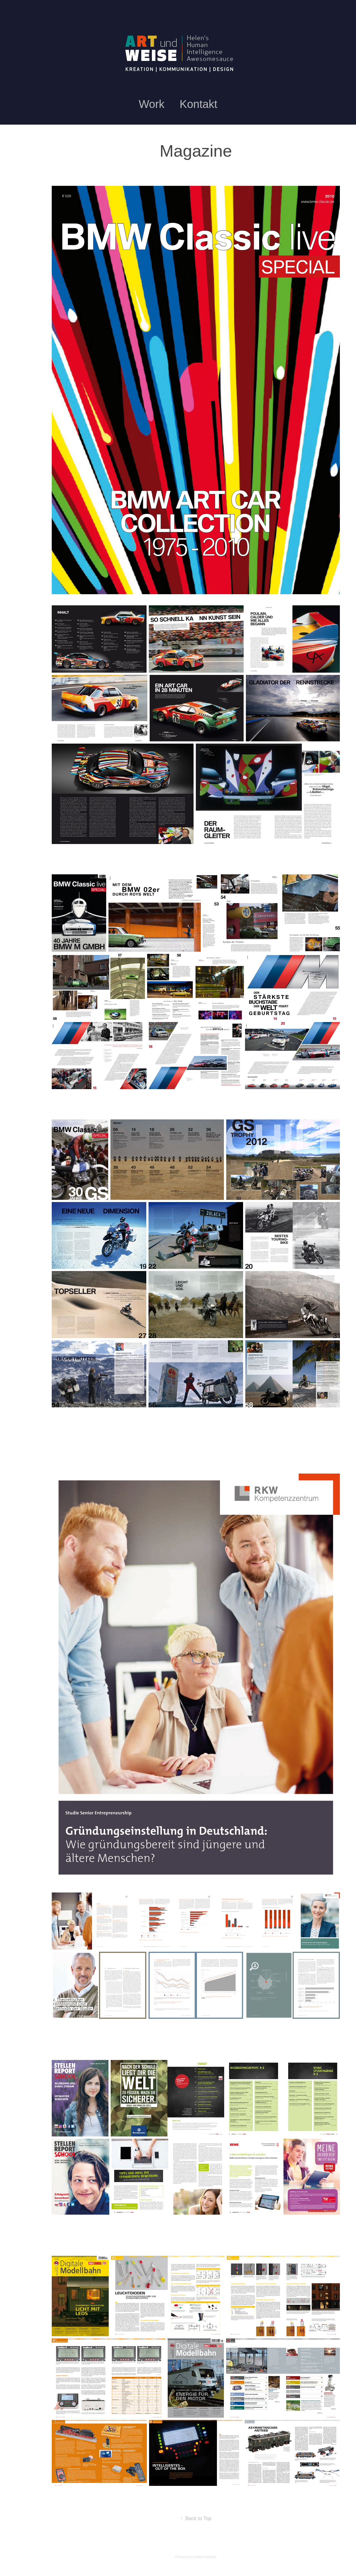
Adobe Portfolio (205, 2557)
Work (152, 104)
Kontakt (198, 104)
